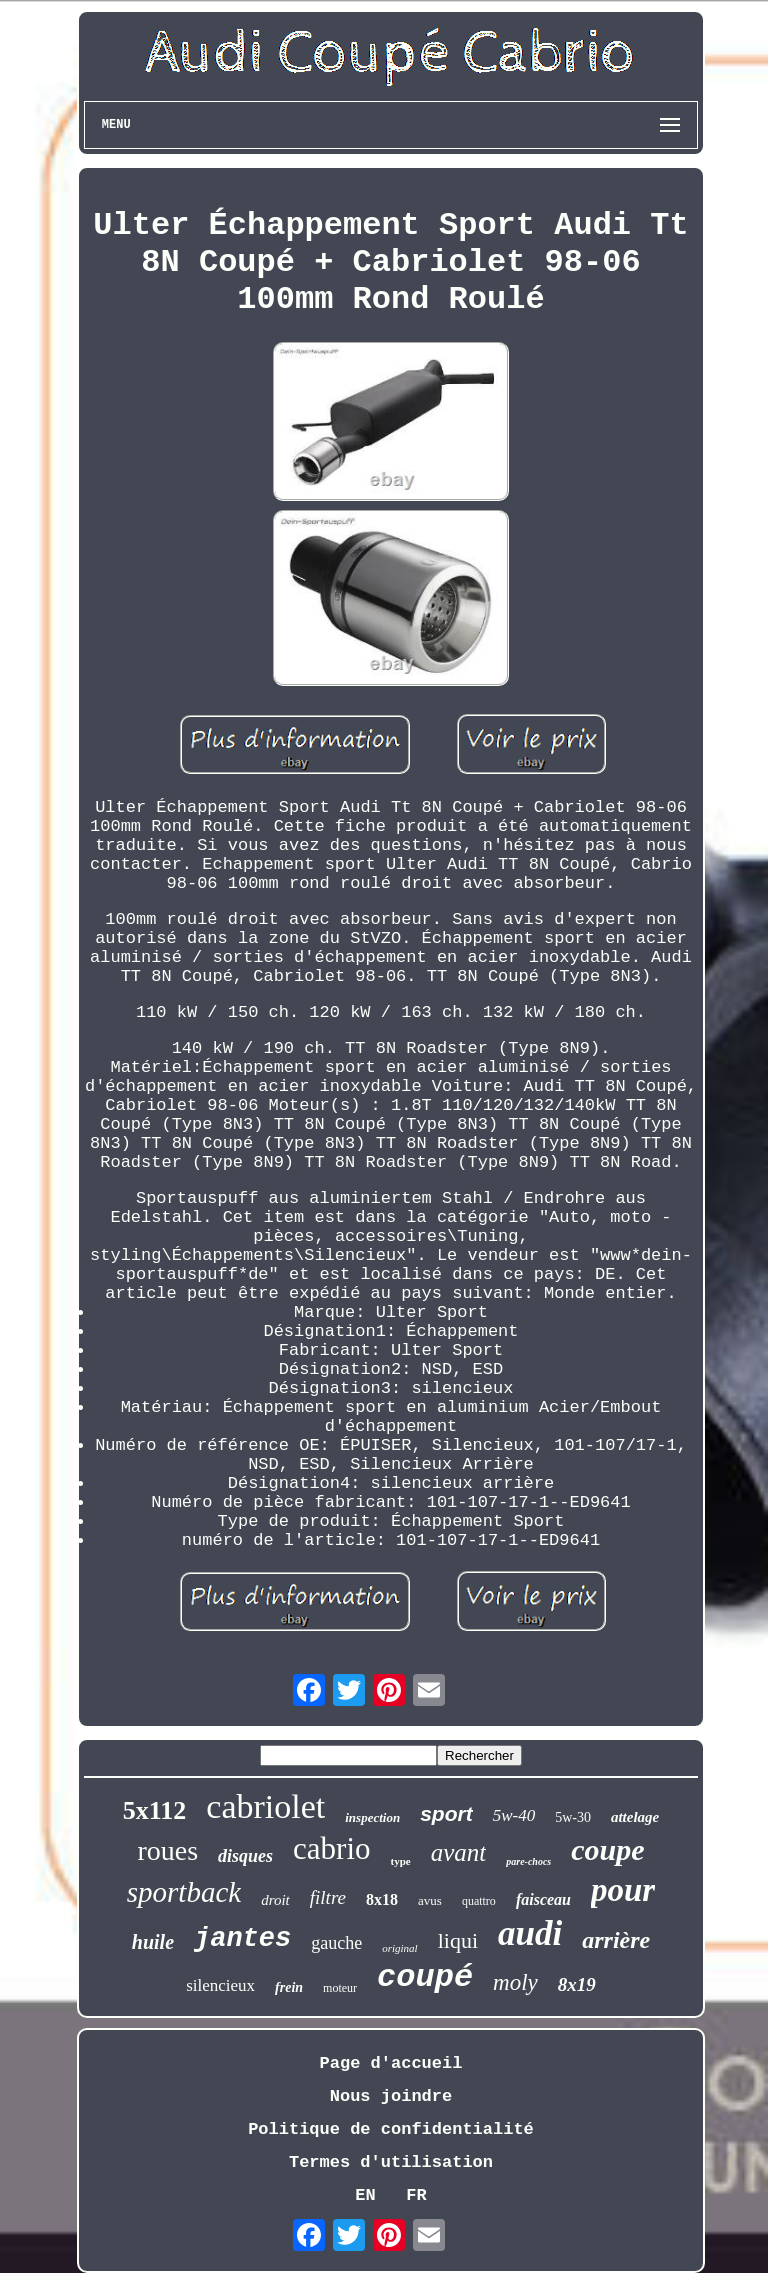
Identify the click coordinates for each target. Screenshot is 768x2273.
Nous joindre (391, 2096)
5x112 (155, 1810)
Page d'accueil (391, 2063)
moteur (340, 1988)
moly (515, 1982)
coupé (425, 1977)
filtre (328, 1897)
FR (416, 2195)
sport (446, 1813)
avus (430, 1900)
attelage (635, 1817)
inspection (372, 1817)
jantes (242, 1939)
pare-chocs (528, 1861)
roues (167, 1850)
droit (275, 1900)
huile (153, 1942)
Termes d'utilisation (391, 2162)
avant (459, 1852)
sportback (184, 1892)
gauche (336, 1943)
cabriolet (265, 1806)
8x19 (577, 1984)
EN (365, 2195)
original (399, 1948)
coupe (607, 1849)
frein (289, 1987)
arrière (616, 1940)
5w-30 (573, 1817)
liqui (458, 1940)
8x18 (382, 1899)
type (401, 1861)
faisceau (543, 1899)
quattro (479, 1901)
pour (623, 1890)
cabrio (331, 1848)
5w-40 (514, 1815)
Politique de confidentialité (391, 2129)
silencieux (220, 1985)
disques (245, 1856)
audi (530, 1933)
